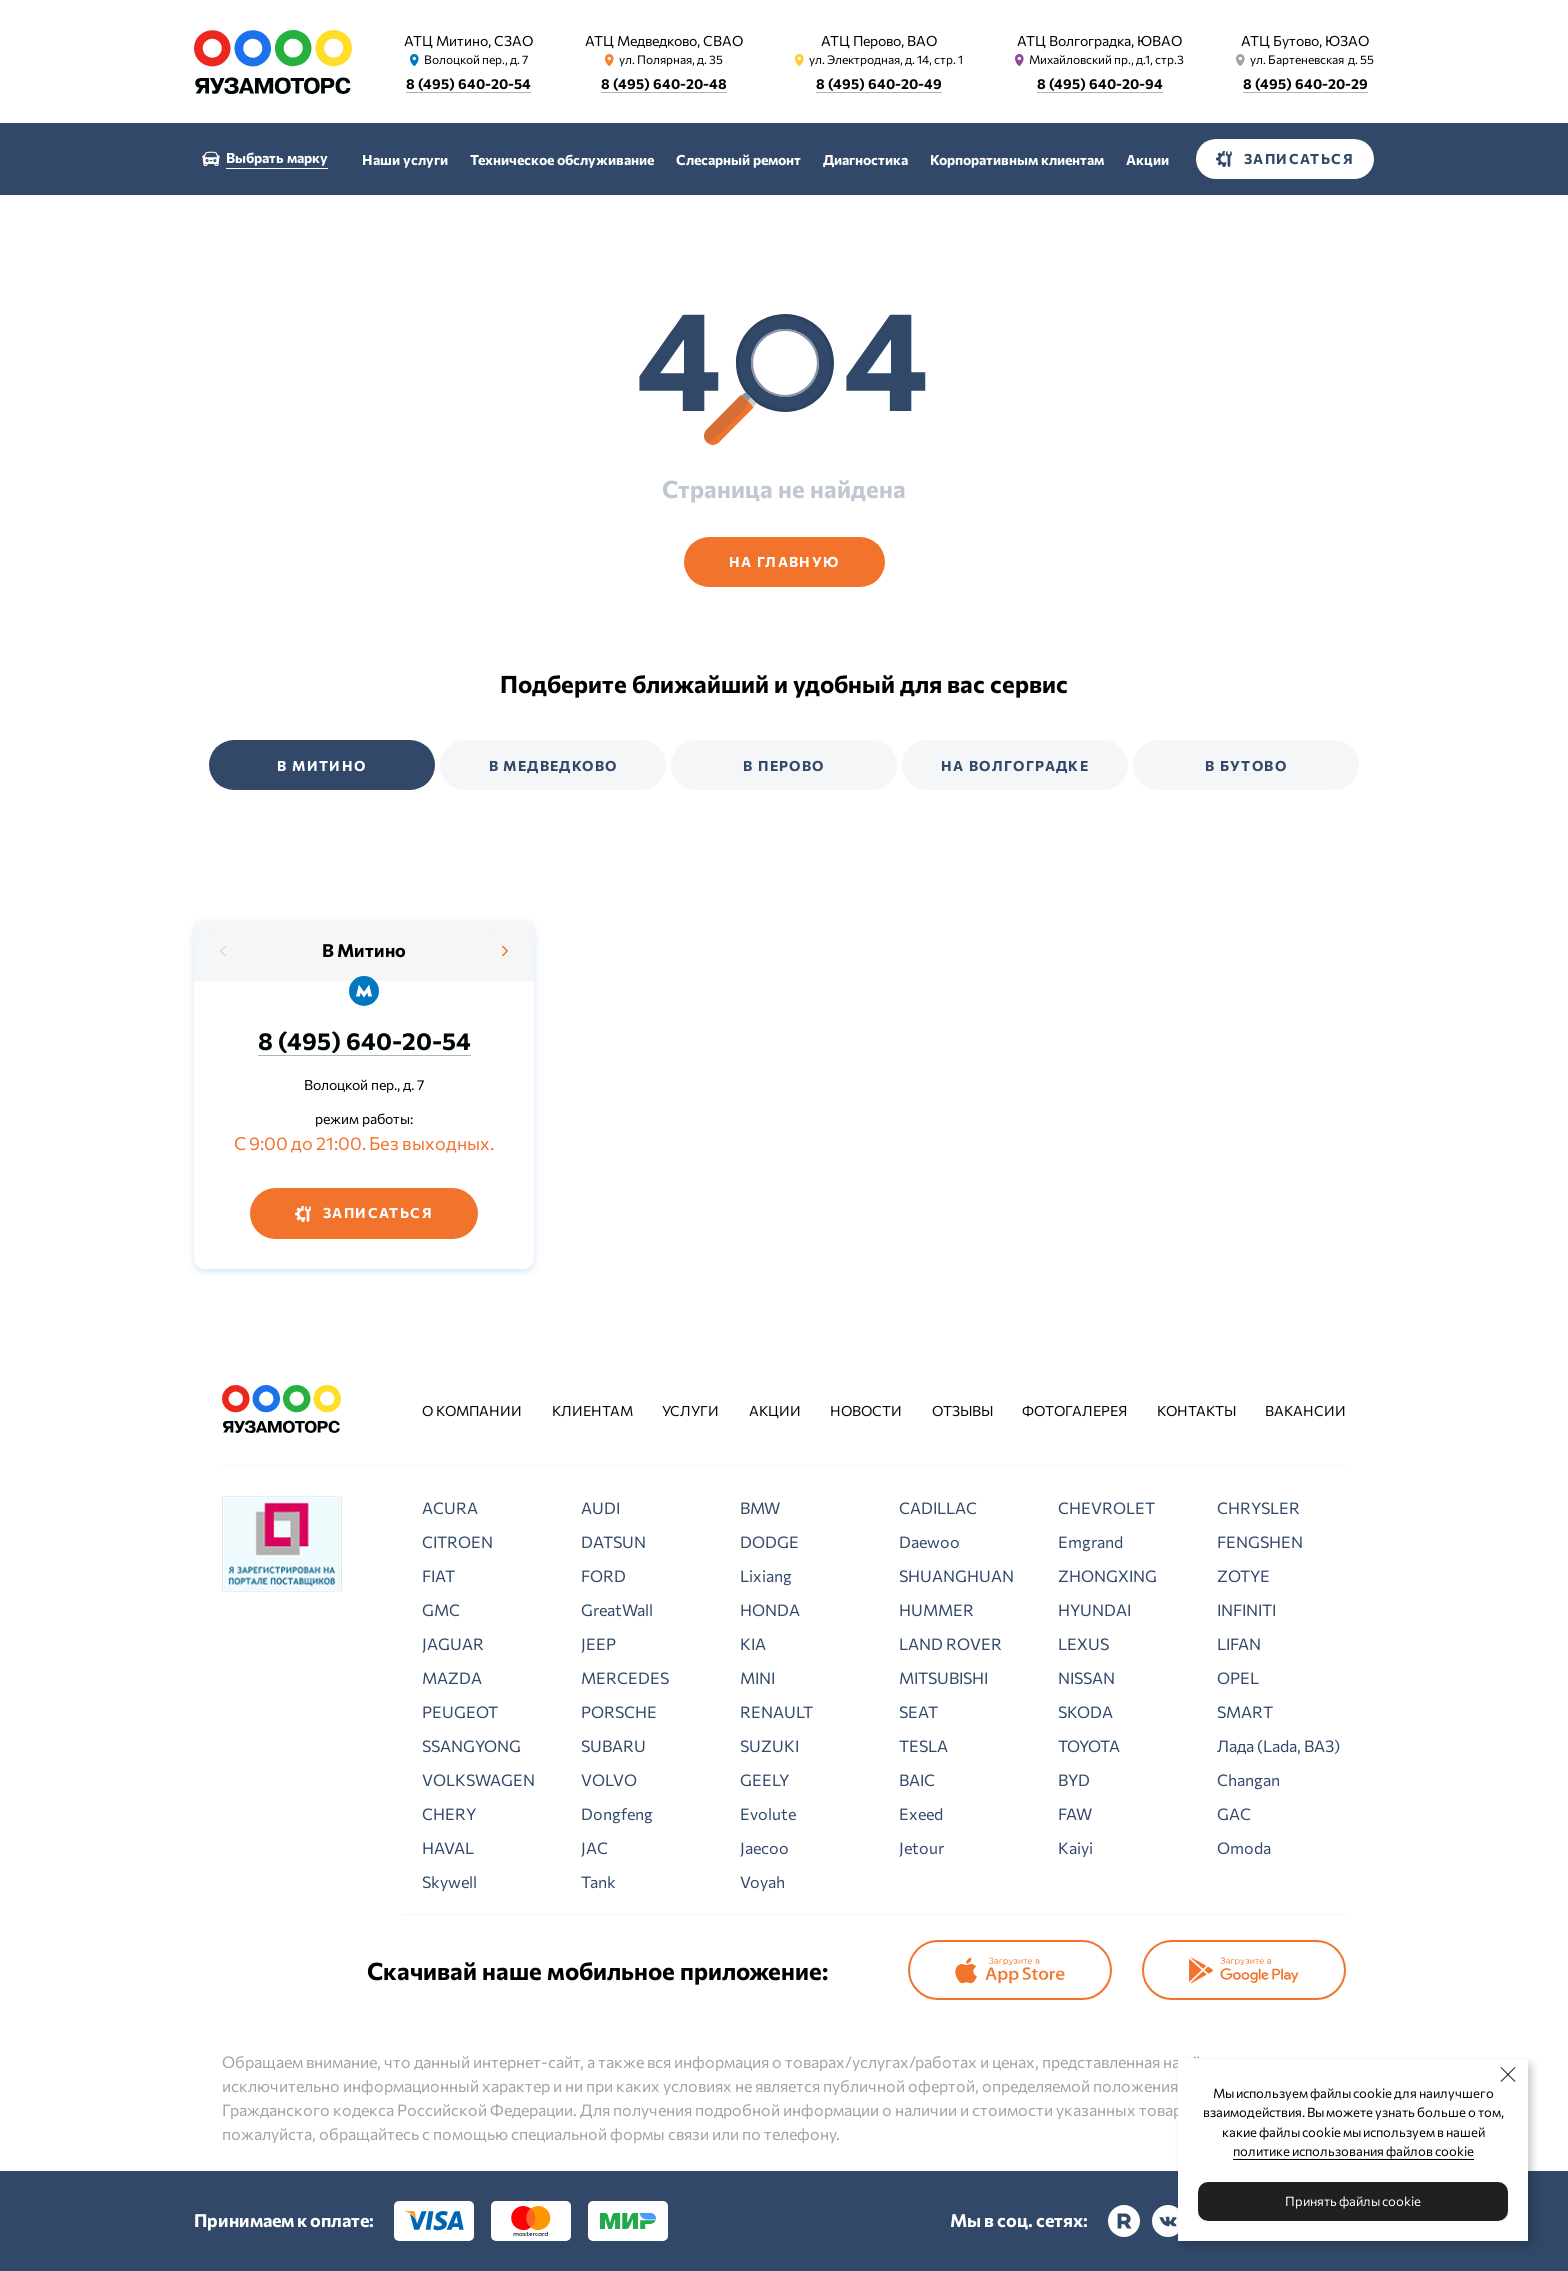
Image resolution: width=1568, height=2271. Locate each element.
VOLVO (609, 1779)
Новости (866, 1410)
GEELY (764, 1779)
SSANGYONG (471, 1745)
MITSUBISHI (943, 1677)
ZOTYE (1243, 1575)
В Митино (364, 950)
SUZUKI (769, 1745)
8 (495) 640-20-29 (1305, 83)
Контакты (1196, 1410)
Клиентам (592, 1410)
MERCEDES (625, 1677)
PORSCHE (619, 1711)
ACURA (450, 1507)
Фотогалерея (1074, 1410)
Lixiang (766, 1575)
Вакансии (1305, 1410)
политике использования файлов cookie (1353, 2151)
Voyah (762, 1881)
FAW (1075, 1813)
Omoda (1244, 1847)
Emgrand (1090, 1541)
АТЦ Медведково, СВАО (664, 40)
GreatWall (617, 1609)
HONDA (770, 1609)
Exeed (921, 1813)
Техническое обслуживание (562, 159)
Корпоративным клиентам (1017, 159)
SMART (1245, 1711)
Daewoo (929, 1541)
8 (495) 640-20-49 (879, 83)
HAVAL (448, 1847)
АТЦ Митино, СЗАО (468, 40)
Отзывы (962, 1410)
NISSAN (1086, 1677)
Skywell (449, 1881)
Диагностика (865, 159)
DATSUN (613, 1541)
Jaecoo (764, 1847)
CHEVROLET (1106, 1507)
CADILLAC (938, 1507)
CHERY (449, 1813)
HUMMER (936, 1609)
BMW (760, 1507)
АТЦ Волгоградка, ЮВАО (1099, 40)
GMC (441, 1609)
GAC (1234, 1813)
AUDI (600, 1507)
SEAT (918, 1711)
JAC (594, 1847)
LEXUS (1083, 1643)
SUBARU (613, 1745)
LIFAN (1239, 1643)
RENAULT (776, 1711)
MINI (757, 1677)
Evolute (768, 1813)
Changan (1248, 1779)
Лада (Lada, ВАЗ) (1278, 1745)
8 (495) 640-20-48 (664, 83)
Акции (1147, 159)
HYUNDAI (1094, 1609)
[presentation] (224, 951)
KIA (753, 1643)
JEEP (598, 1643)
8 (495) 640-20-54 (468, 83)
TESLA (923, 1745)
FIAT (438, 1575)
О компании (472, 1410)
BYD (1074, 1779)
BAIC (917, 1779)
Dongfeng (617, 1813)
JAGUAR (453, 1643)
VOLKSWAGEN (478, 1779)
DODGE (769, 1541)
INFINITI (1246, 1609)
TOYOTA (1089, 1745)
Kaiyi (1075, 1847)
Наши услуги (405, 159)
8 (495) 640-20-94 (1100, 83)
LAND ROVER (950, 1643)
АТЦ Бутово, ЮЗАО (1305, 40)
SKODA (1085, 1711)
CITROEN (457, 1541)
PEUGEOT (460, 1711)
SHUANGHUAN (956, 1575)
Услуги (690, 1410)
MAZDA (452, 1677)
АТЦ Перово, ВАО (879, 40)
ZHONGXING (1107, 1575)
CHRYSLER (1258, 1507)
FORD (603, 1575)
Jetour (921, 1847)
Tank (598, 1881)
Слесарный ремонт (738, 159)
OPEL (1238, 1677)
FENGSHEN (1260, 1541)
